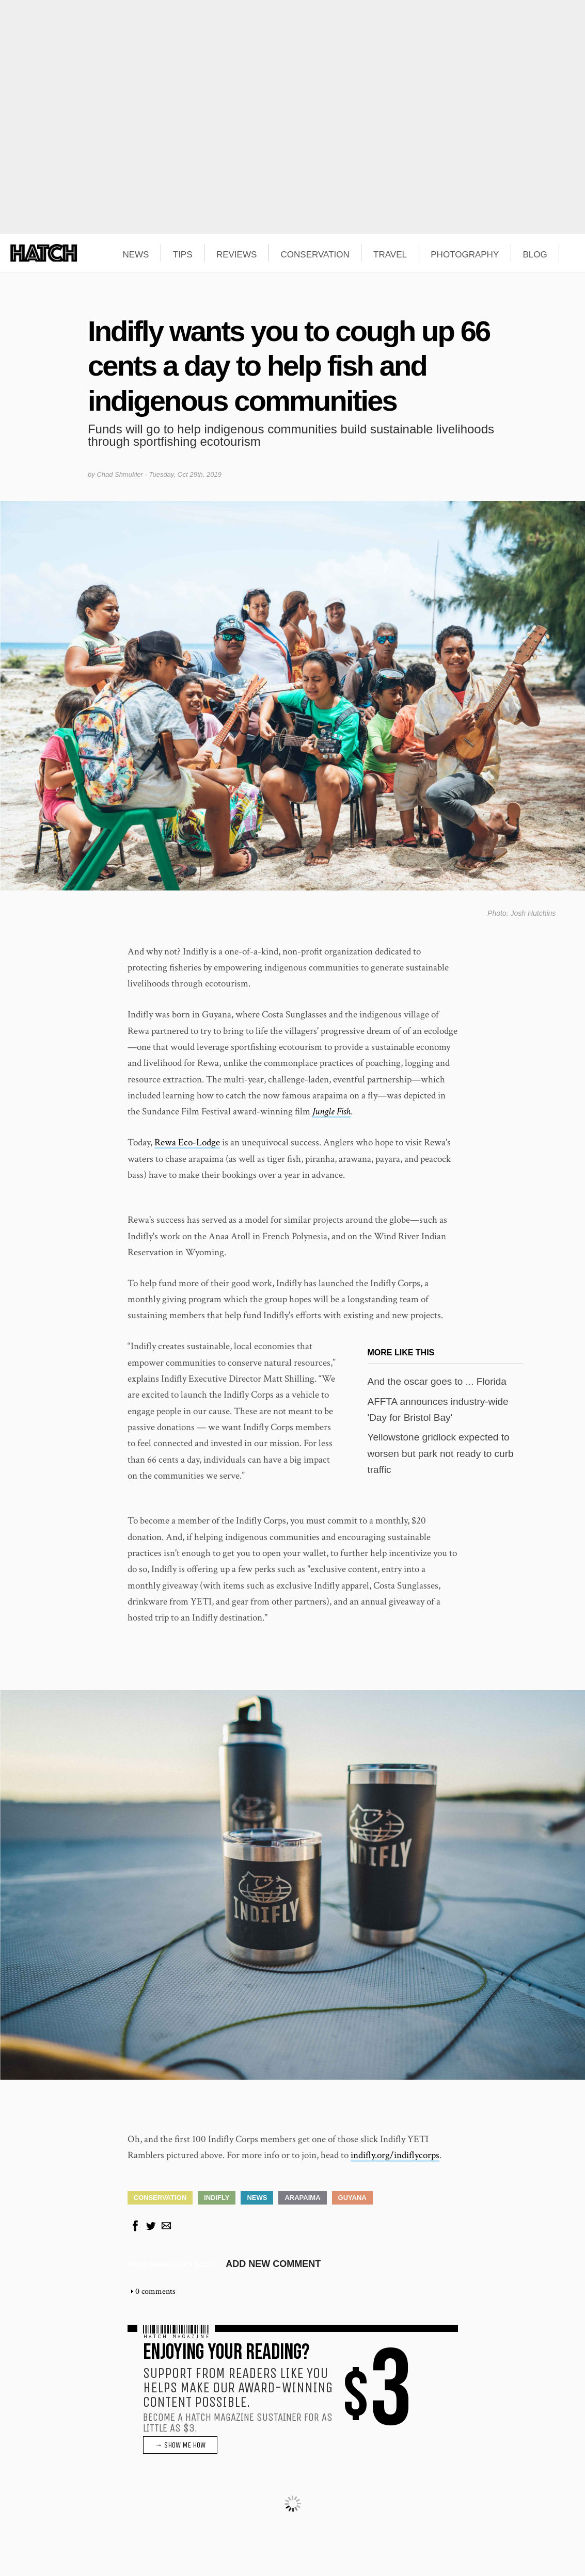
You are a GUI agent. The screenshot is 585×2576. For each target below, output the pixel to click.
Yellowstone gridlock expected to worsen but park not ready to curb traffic (441, 1453)
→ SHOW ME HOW (180, 2445)
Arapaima (302, 2197)
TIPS (183, 254)
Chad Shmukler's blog (171, 2265)
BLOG (535, 254)
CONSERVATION (315, 254)
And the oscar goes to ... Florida (437, 1381)
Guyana (352, 2197)
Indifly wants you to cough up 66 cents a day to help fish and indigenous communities (288, 365)
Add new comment (273, 2264)
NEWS (135, 254)
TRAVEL (390, 254)
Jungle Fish (331, 1111)
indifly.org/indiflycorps (395, 2155)
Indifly (216, 2197)
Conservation (160, 2197)
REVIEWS (236, 254)
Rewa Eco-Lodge (187, 1142)
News (257, 2197)
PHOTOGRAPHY (465, 254)
